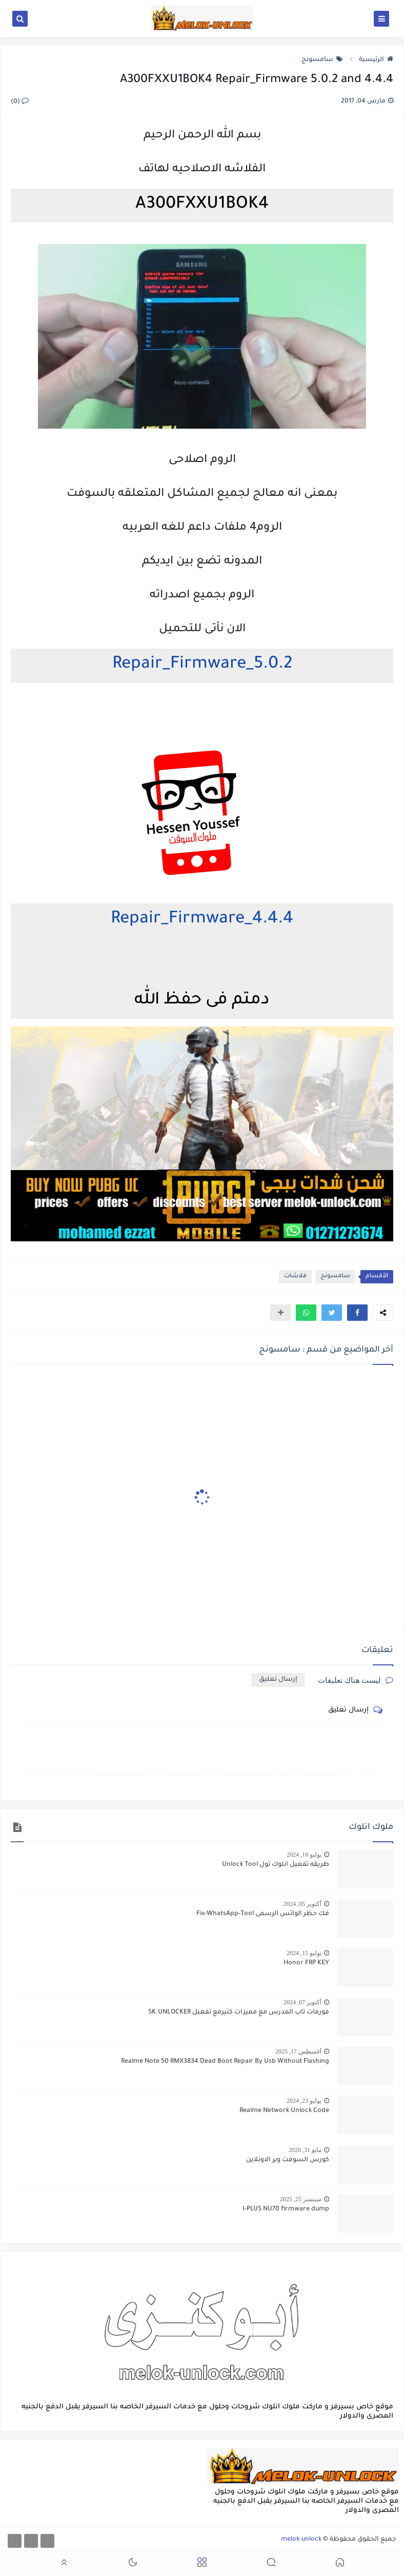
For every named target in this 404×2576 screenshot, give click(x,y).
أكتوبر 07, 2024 (302, 2002)
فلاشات (295, 1276)
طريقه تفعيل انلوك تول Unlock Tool (275, 1864)
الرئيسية (376, 60)
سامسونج (322, 60)
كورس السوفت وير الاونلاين (287, 2160)
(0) (20, 102)
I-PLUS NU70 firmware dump (286, 2209)
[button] (357, 1312)
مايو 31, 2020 (305, 2150)
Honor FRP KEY (306, 1963)
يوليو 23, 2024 (304, 2100)
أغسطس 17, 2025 (298, 2051)
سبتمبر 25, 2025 (300, 2199)
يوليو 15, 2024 (304, 1953)
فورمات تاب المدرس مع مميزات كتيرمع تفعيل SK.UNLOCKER (238, 2012)
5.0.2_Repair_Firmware (202, 665)
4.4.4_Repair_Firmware (202, 920)
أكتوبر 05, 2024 (302, 1903)
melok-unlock (301, 2539)
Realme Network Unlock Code (284, 2111)
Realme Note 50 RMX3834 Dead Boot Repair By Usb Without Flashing (225, 2061)
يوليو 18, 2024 (304, 1854)
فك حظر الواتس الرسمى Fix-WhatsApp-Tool (262, 1914)
